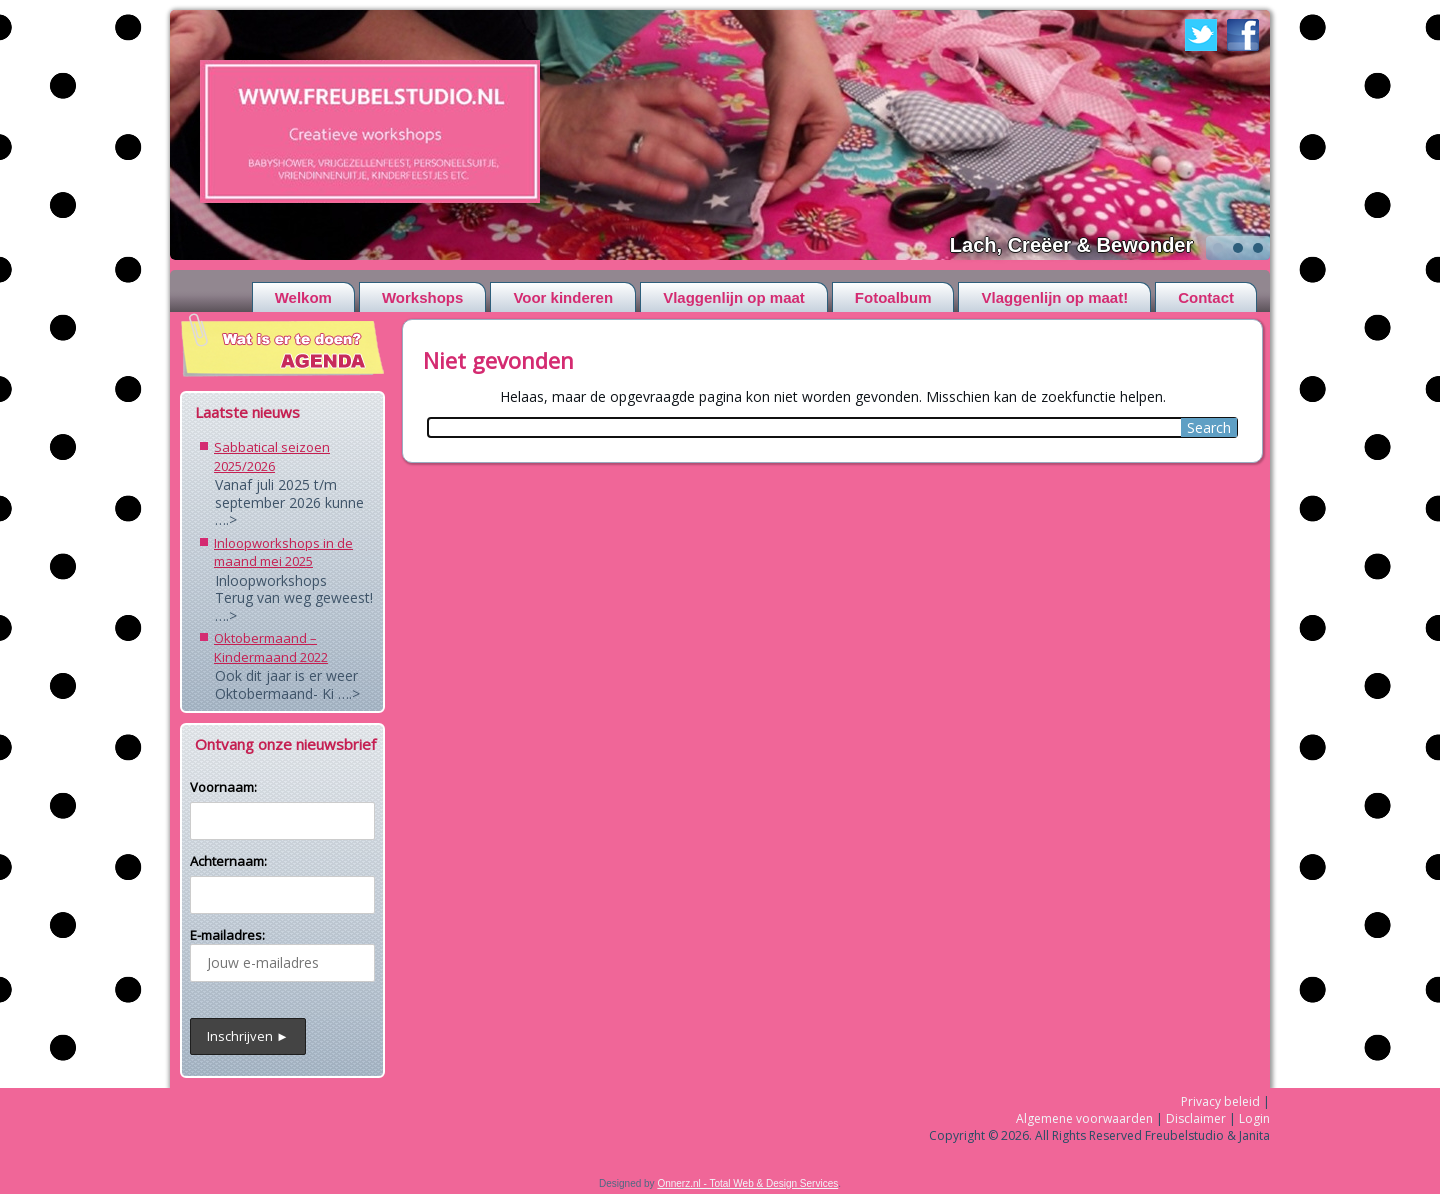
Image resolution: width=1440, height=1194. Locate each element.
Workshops (422, 297)
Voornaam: (223, 787)
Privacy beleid (1220, 1101)
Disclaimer (1196, 1118)
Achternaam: (228, 861)
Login (1254, 1118)
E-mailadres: (282, 954)
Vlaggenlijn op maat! (1054, 297)
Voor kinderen (563, 297)
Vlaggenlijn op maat (734, 297)
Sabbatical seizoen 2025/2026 (272, 456)
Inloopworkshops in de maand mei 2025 (283, 552)
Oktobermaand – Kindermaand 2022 (271, 647)
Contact (1206, 297)
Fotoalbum (893, 297)
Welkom (303, 297)
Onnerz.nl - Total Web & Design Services (747, 1183)
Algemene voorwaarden (1084, 1118)
